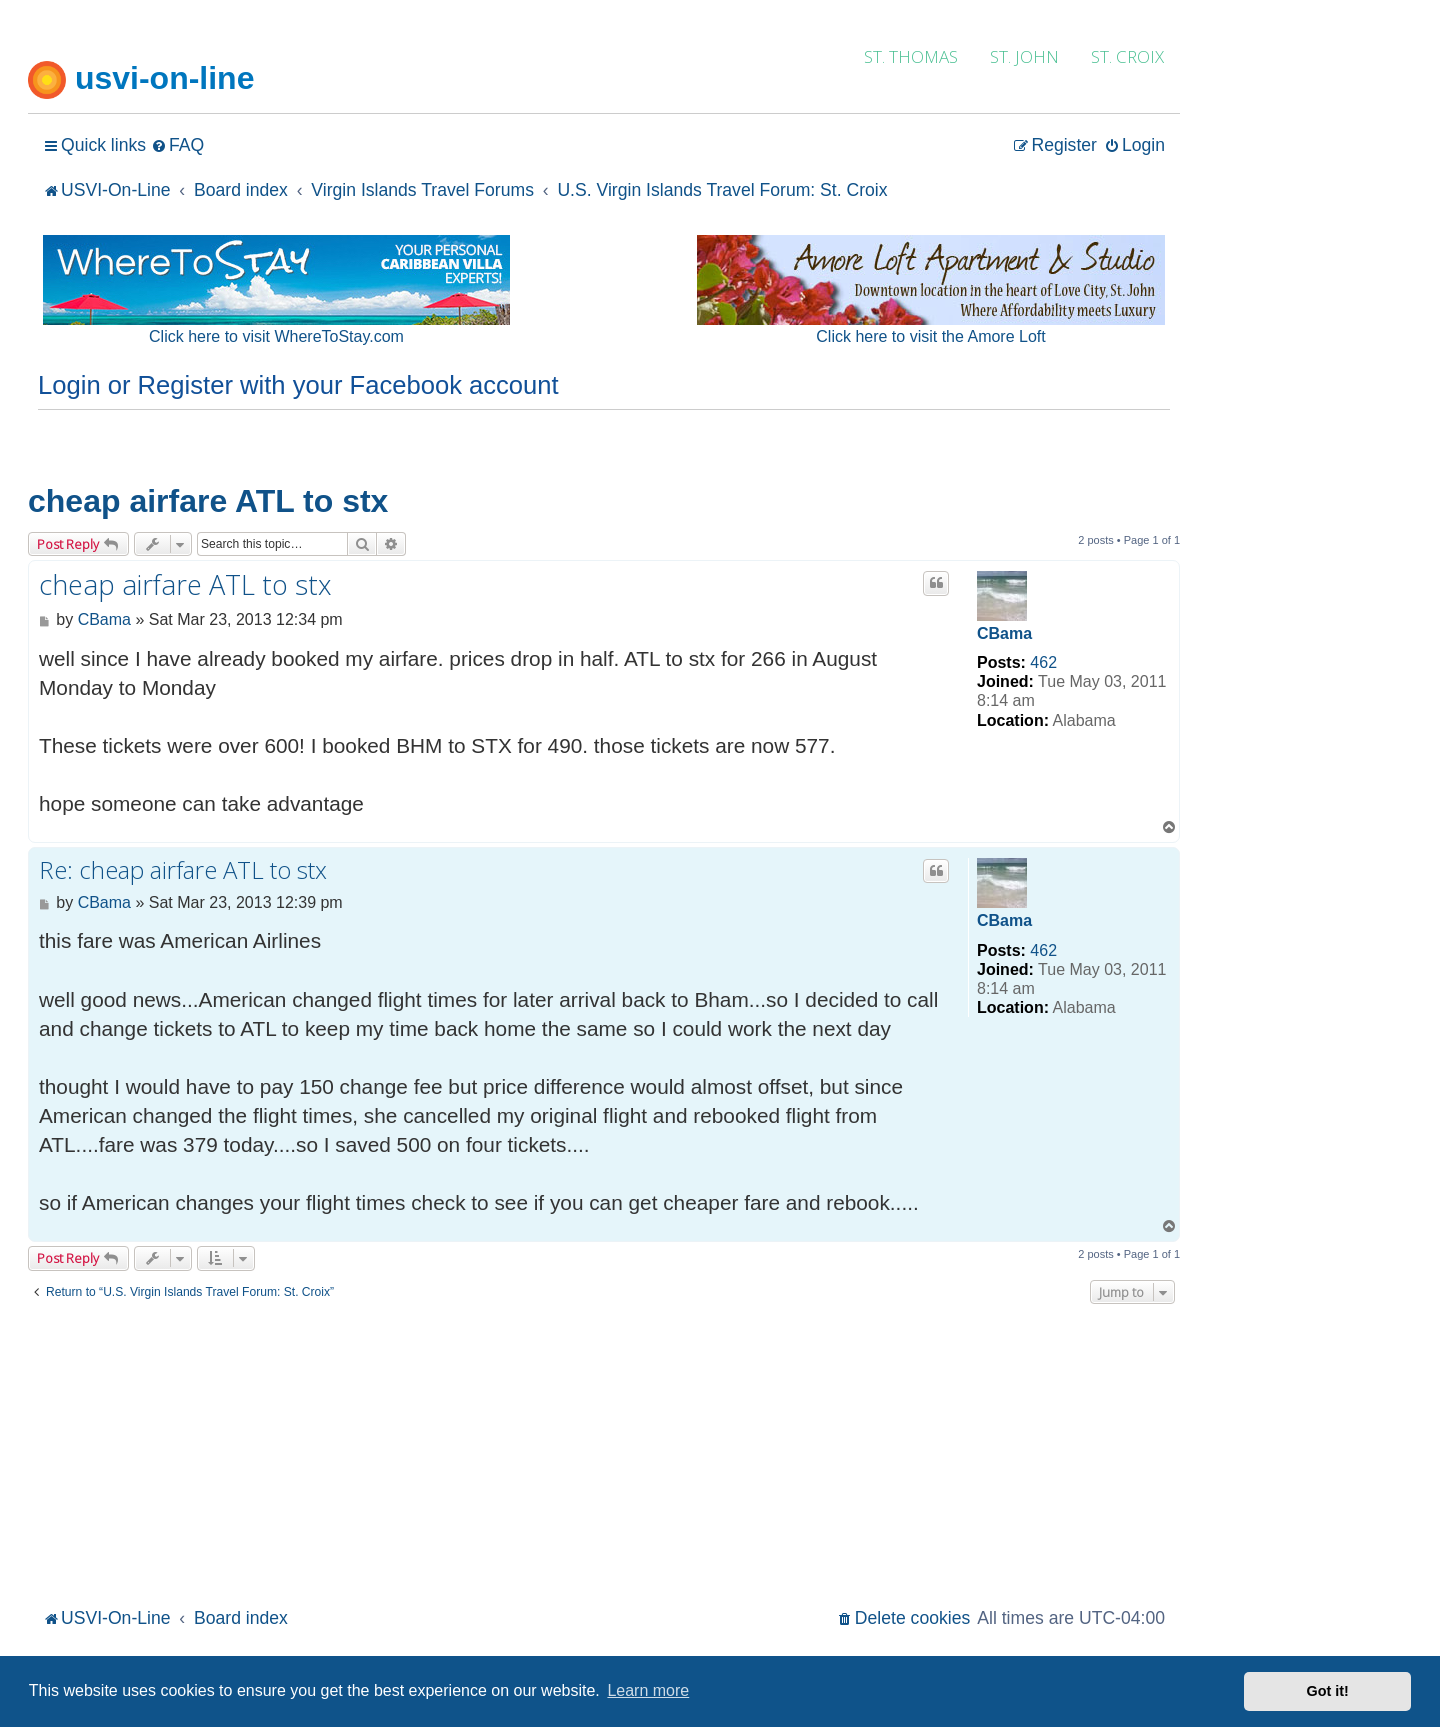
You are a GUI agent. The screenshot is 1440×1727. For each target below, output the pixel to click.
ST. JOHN (1024, 56)
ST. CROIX (1127, 56)
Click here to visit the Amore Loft (930, 336)
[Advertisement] (604, 1453)
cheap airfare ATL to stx (208, 501)
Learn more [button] (648, 1690)
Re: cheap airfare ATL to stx (183, 870)
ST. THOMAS (911, 56)
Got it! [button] (1328, 1691)
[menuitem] (177, 145)
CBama (1004, 633)
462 (1043, 662)
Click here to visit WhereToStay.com (276, 336)
